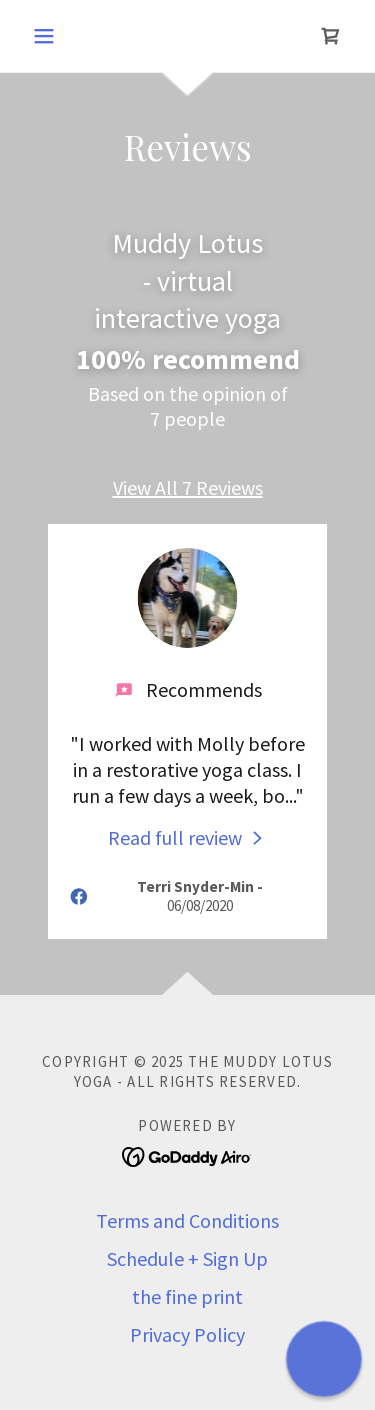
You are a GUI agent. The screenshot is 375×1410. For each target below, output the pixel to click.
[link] (331, 36)
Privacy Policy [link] (187, 1334)
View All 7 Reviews (188, 487)
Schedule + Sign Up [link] (187, 1258)
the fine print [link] (187, 1296)
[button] (48, 36)
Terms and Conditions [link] (187, 1220)
